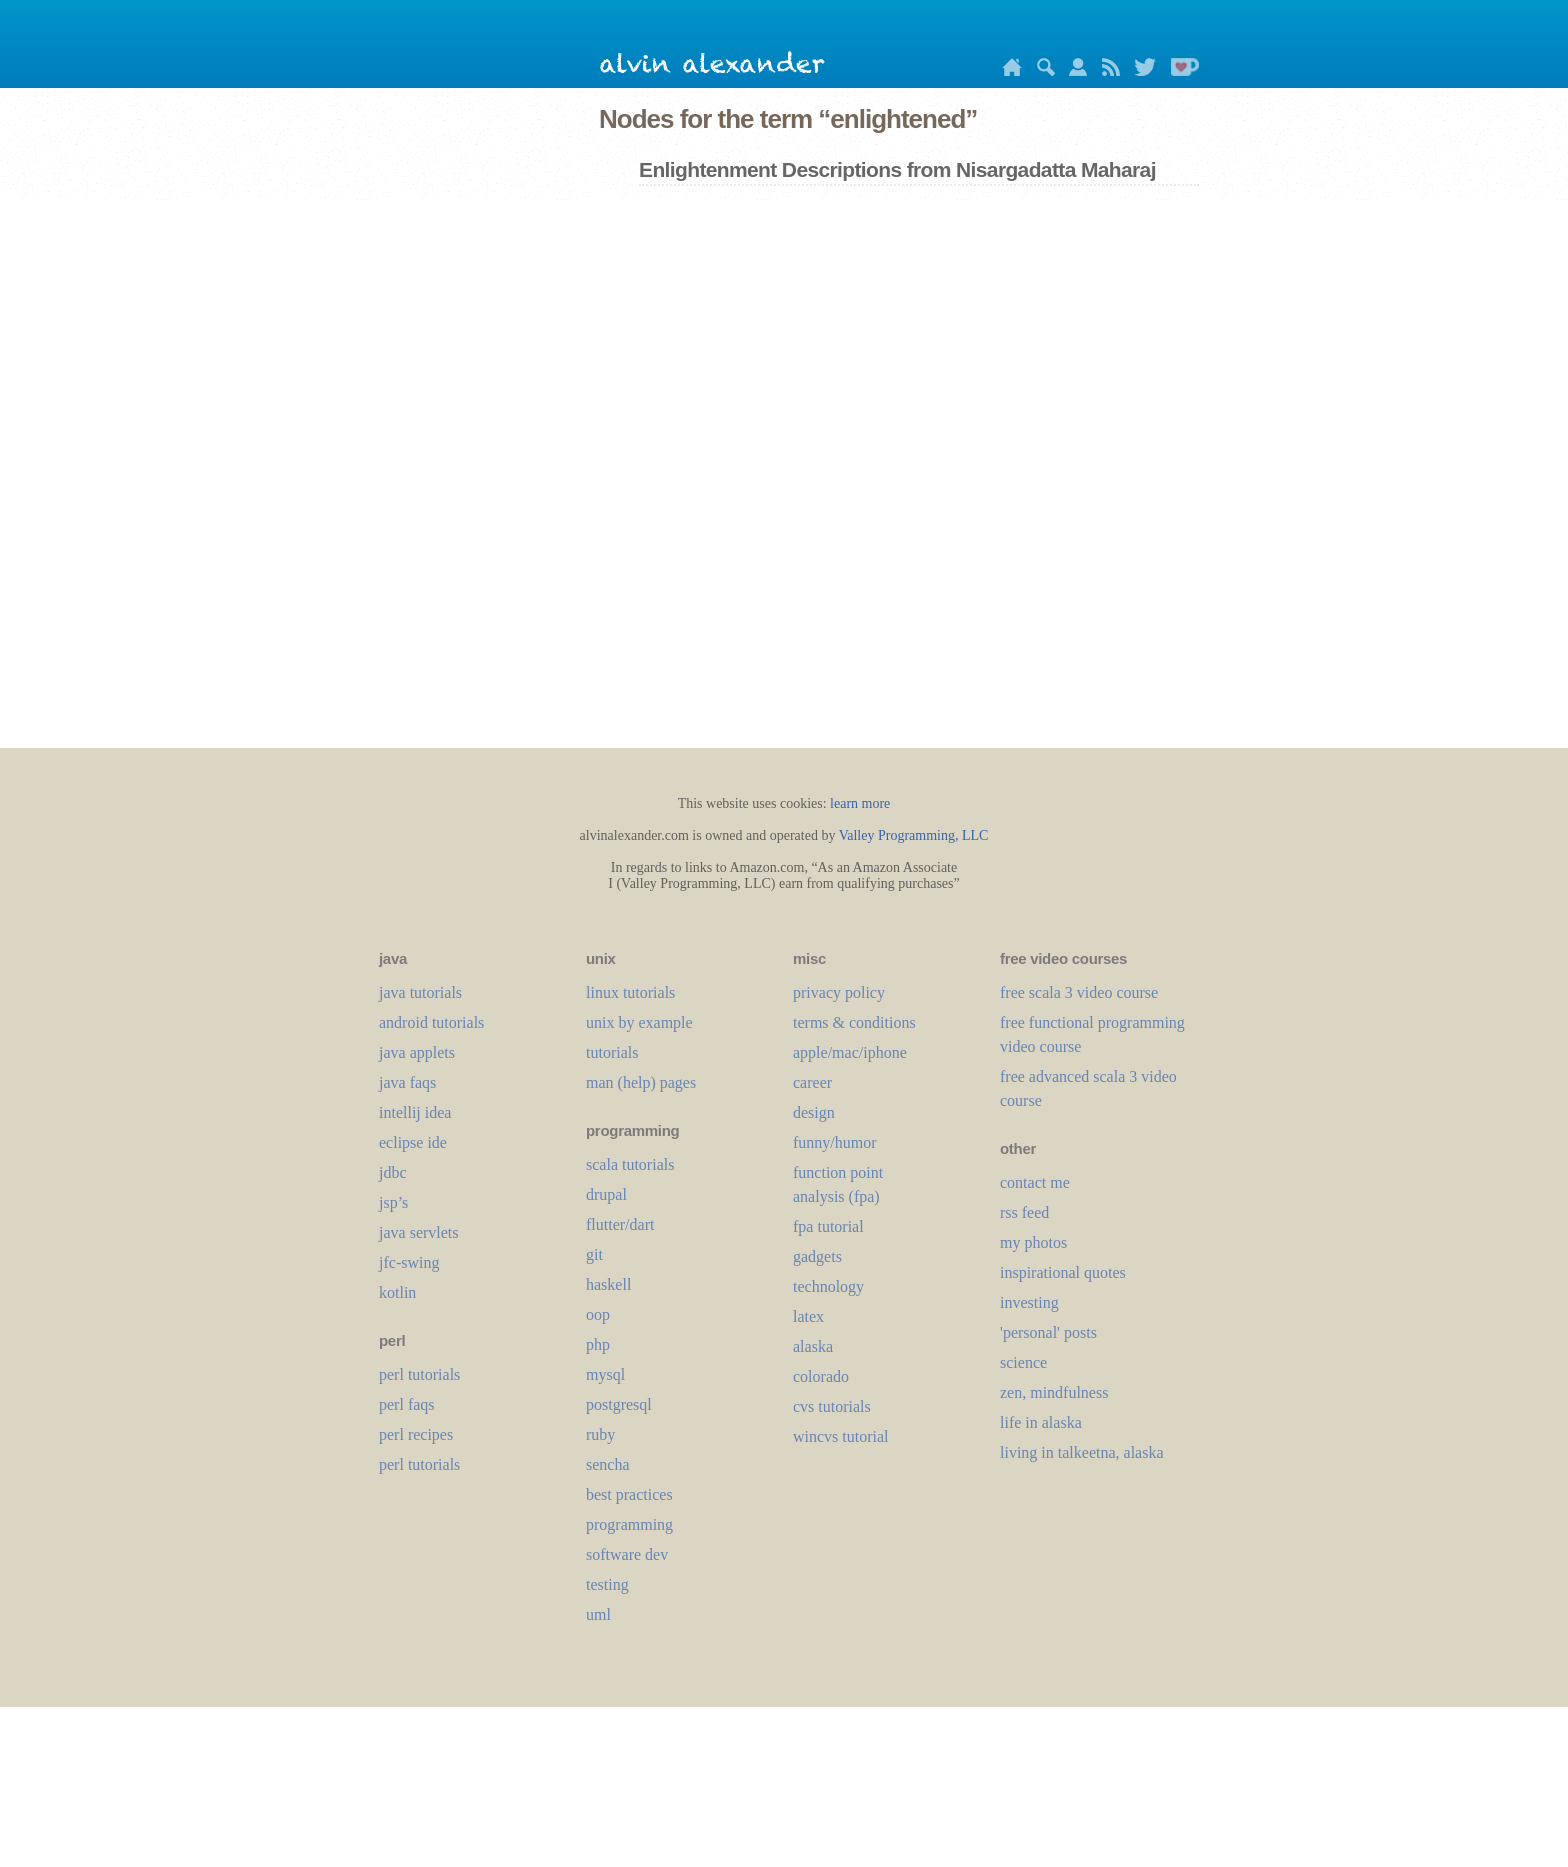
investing (1029, 1302)
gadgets (817, 1256)
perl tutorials (419, 1374)
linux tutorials (630, 992)
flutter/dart (620, 1224)
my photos (1033, 1242)
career (812, 1082)
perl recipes (416, 1434)
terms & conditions (854, 1022)
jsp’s (393, 1202)
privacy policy (839, 992)
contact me (1035, 1182)
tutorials (612, 1052)
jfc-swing (409, 1262)
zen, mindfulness (1054, 1392)
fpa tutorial (828, 1226)
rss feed (1024, 1212)
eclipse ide (413, 1142)
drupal (606, 1194)
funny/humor (835, 1142)
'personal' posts (1048, 1332)
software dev (627, 1554)
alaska (813, 1346)
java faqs (407, 1082)
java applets (417, 1052)
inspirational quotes (1063, 1272)
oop (598, 1314)
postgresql (619, 1404)
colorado (821, 1376)
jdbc (393, 1172)
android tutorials (431, 1022)
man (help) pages (641, 1082)
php (598, 1344)
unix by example (639, 1022)
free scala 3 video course (1079, 992)
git (594, 1254)
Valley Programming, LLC (914, 835)
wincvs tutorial (841, 1436)
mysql (605, 1374)
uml (598, 1614)
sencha (608, 1464)
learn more (860, 803)
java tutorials (420, 992)
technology (828, 1286)
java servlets (419, 1232)
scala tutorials (630, 1164)
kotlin (397, 1292)
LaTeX (808, 1316)
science (1023, 1362)
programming (629, 1524)
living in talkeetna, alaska (1082, 1452)
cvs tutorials (832, 1406)
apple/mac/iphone (850, 1052)
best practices (629, 1494)
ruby (600, 1434)
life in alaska (1041, 1422)
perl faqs (407, 1404)
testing (607, 1584)
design (814, 1112)
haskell (608, 1284)
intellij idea (415, 1112)
